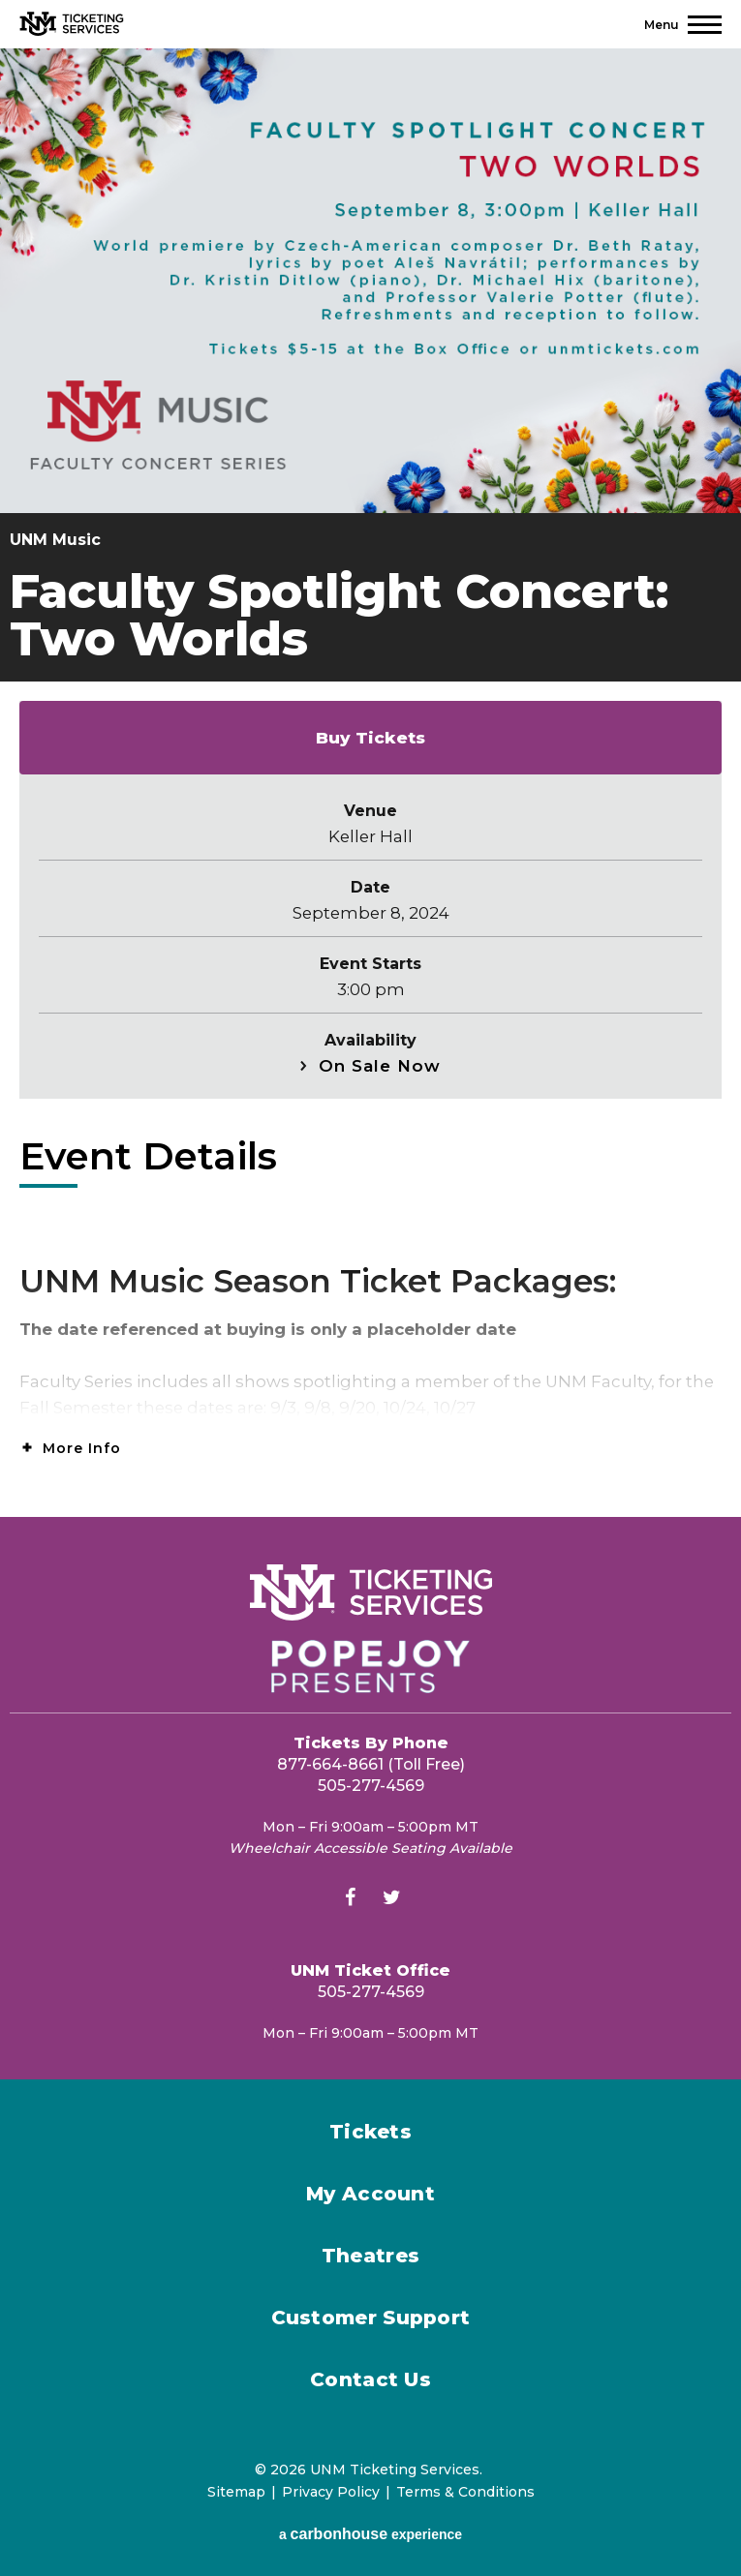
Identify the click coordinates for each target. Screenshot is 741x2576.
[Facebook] (349, 1900)
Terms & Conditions (465, 2491)
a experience (370, 2534)
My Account (370, 2193)
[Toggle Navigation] (683, 24)
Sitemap (236, 2491)
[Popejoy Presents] (371, 1666)
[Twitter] (391, 1900)
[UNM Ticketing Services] (71, 24)
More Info (82, 1448)
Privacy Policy (331, 2491)
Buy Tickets (370, 737)
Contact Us (370, 2379)
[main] (370, 782)
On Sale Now (380, 1066)
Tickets (370, 2131)
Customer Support (371, 2317)
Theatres (370, 2255)
